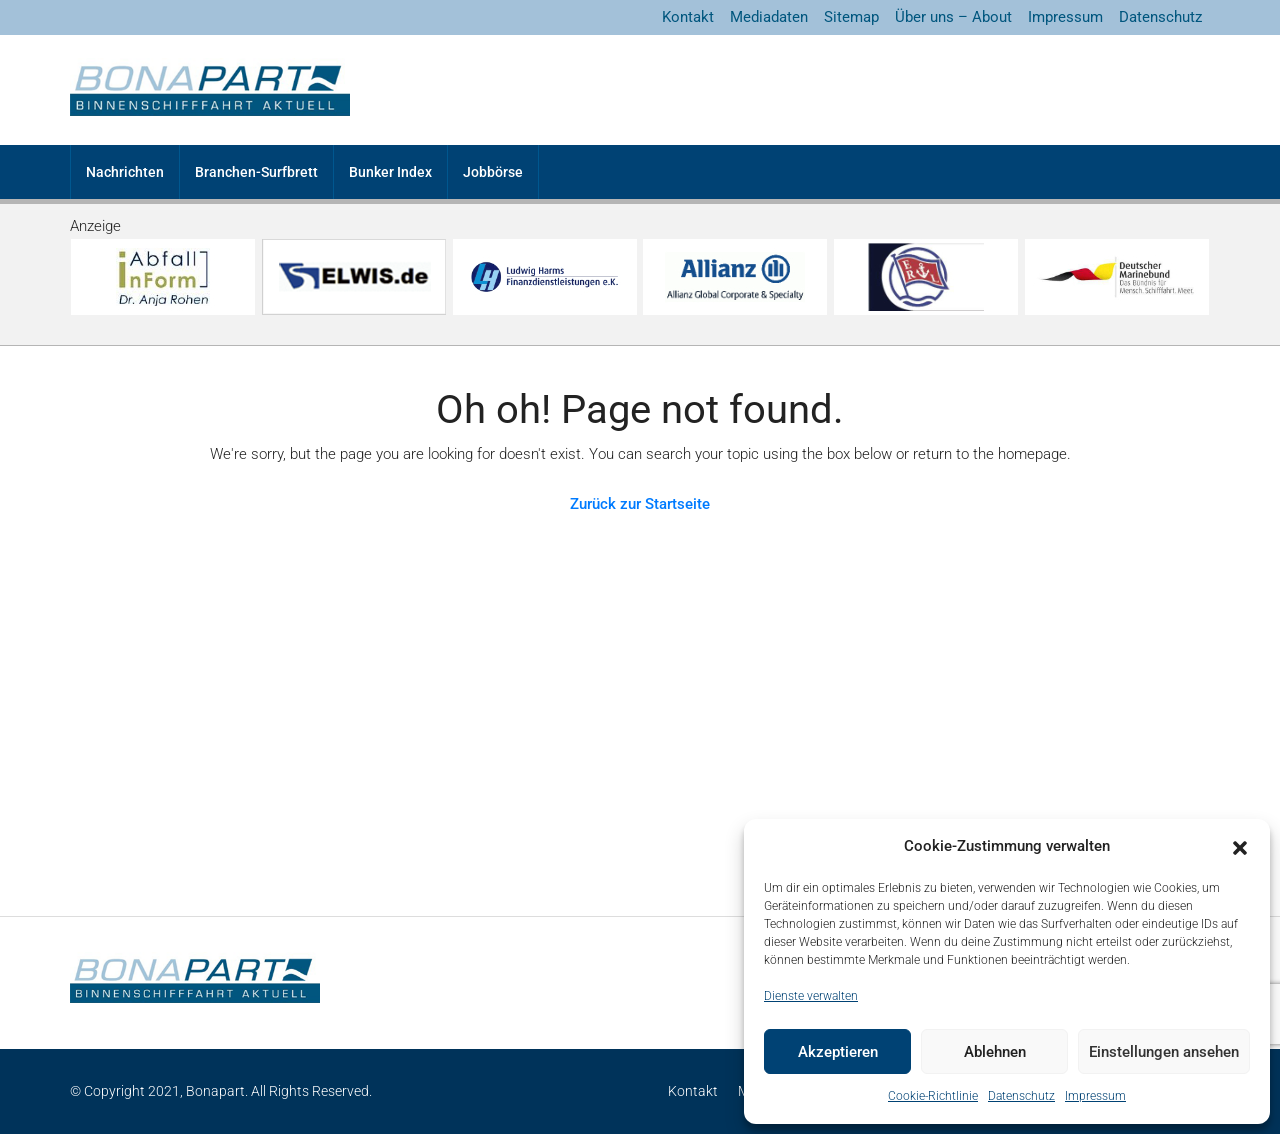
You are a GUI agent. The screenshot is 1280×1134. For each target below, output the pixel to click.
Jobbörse (493, 172)
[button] (1240, 847)
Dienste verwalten (811, 996)
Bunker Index (390, 172)
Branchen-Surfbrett (256, 172)
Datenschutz (1021, 1096)
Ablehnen (995, 1052)
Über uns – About (953, 17)
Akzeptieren (838, 1052)
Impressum (1095, 1096)
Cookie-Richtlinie (933, 1096)
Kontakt (688, 17)
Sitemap (851, 17)
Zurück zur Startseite (640, 504)
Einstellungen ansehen (1164, 1052)
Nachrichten (125, 172)
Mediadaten (769, 17)
